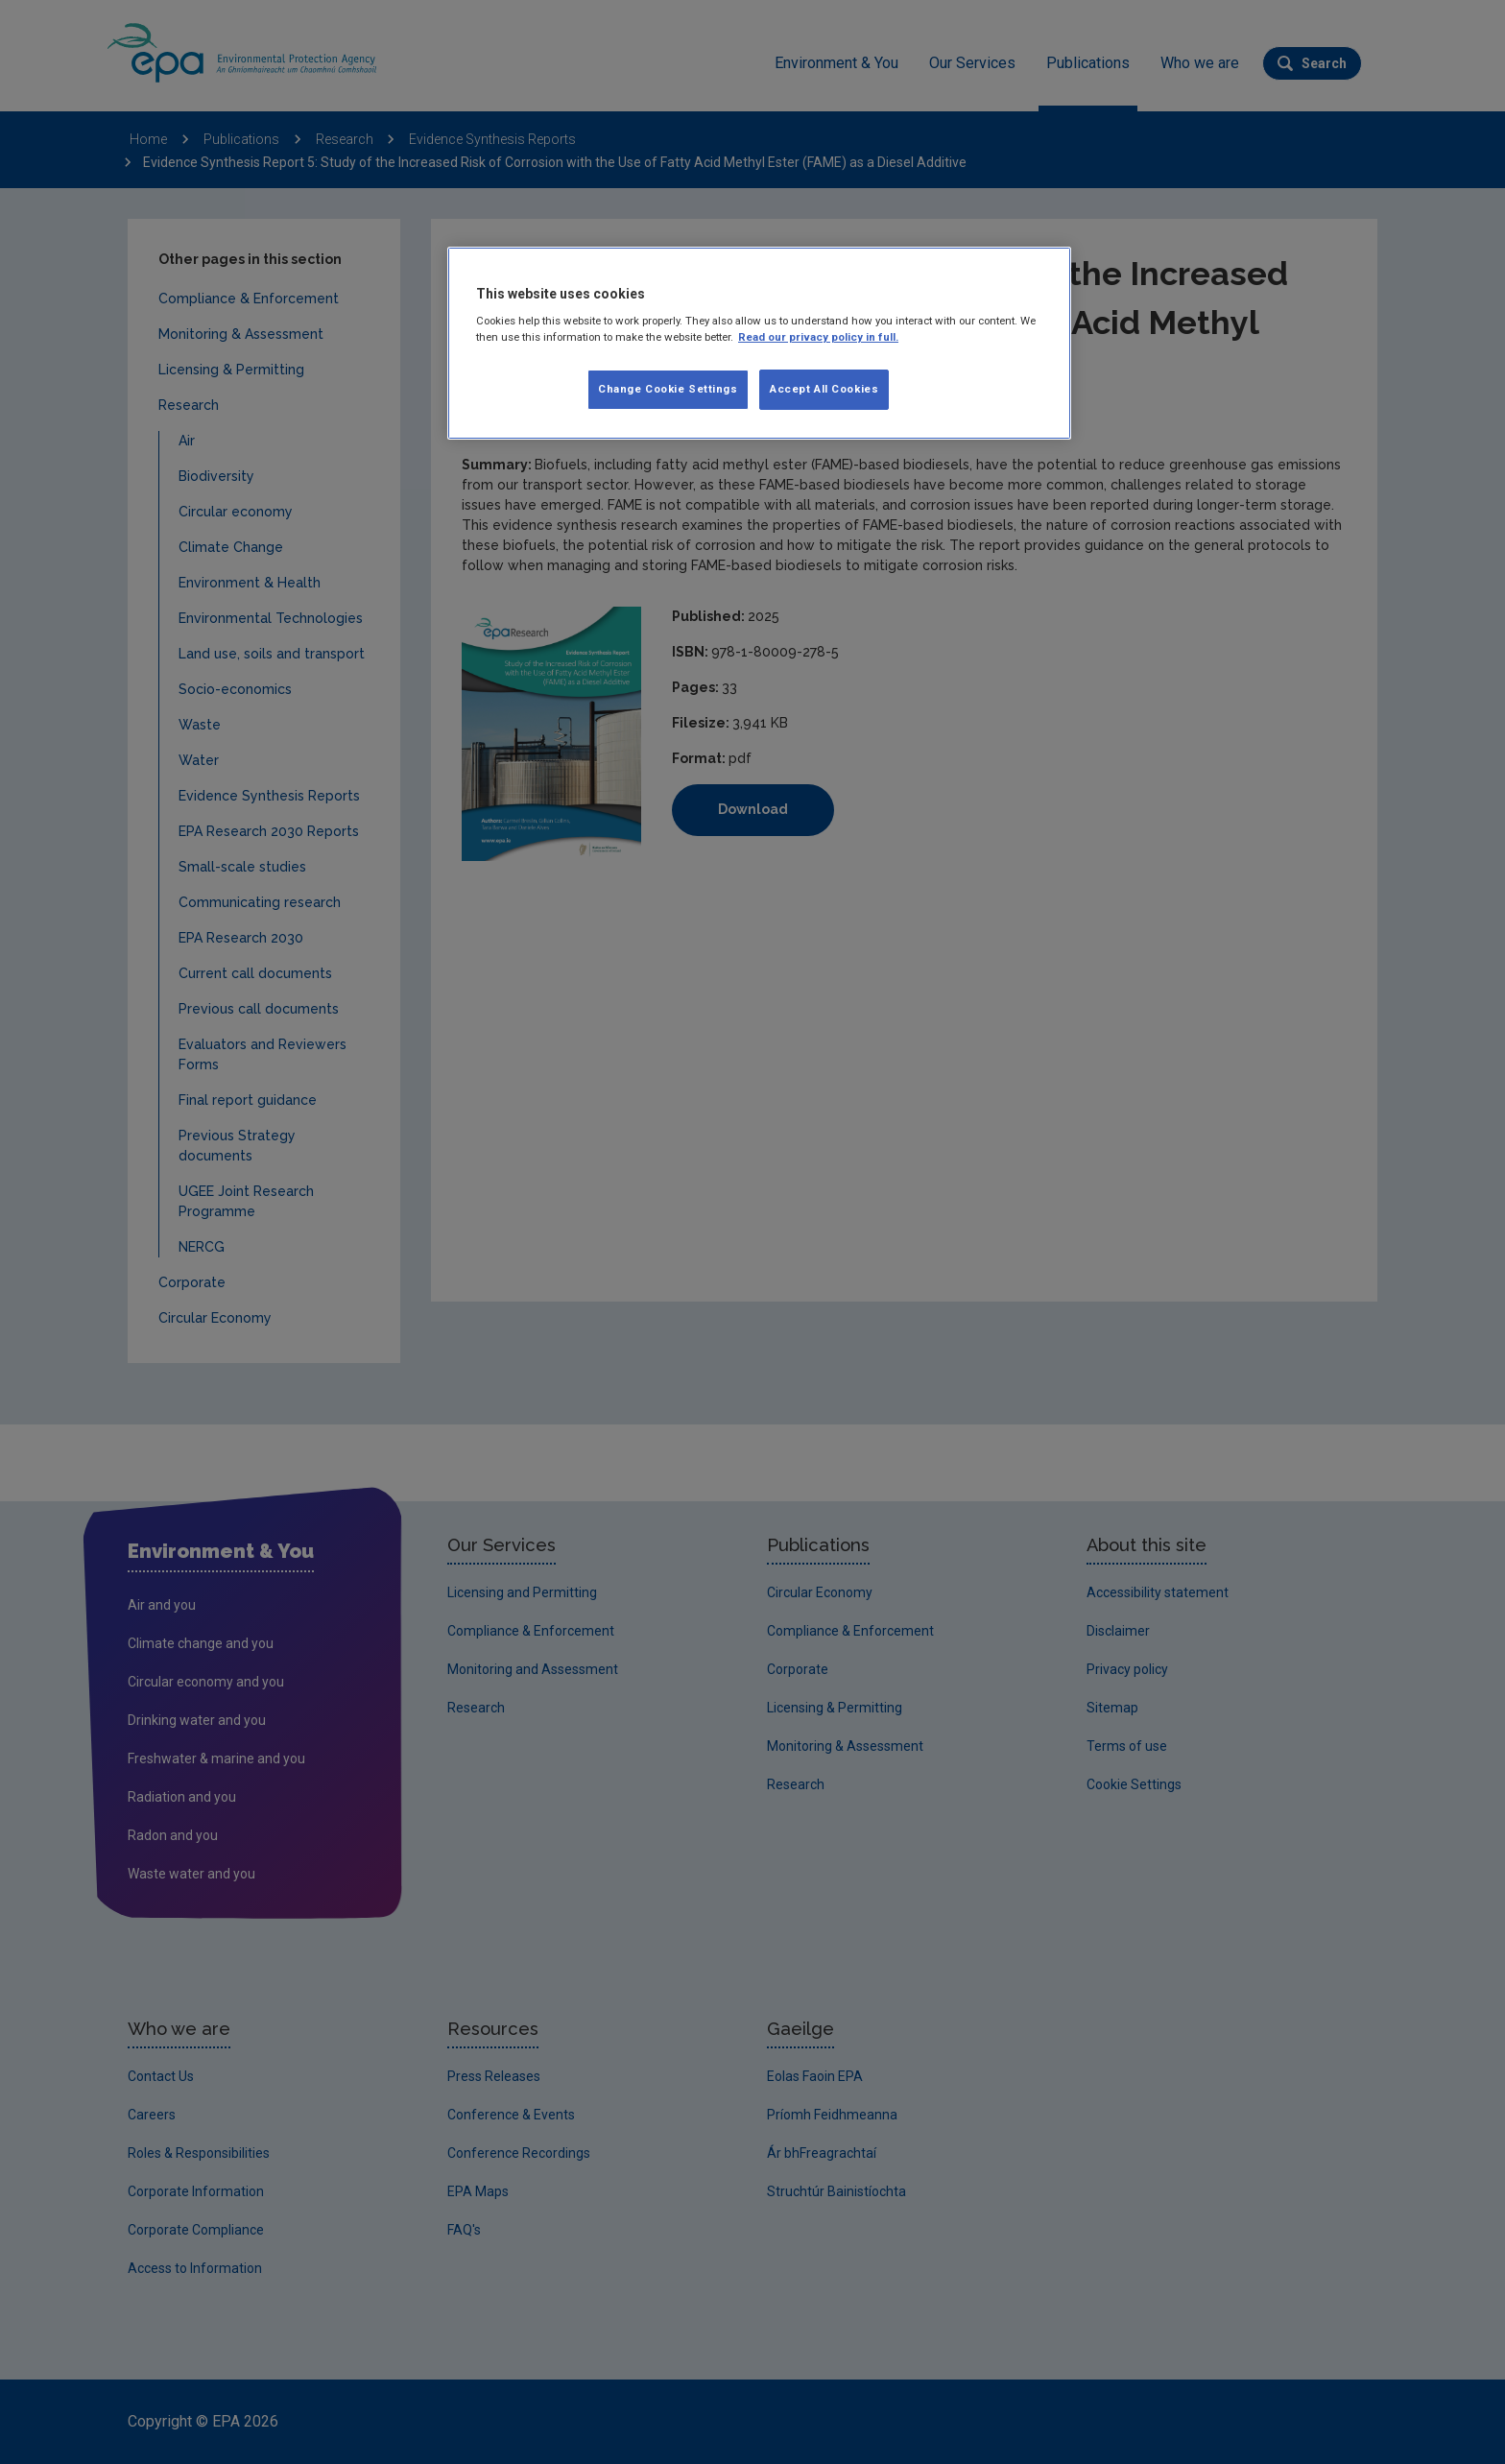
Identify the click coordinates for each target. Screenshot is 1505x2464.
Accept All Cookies (824, 388)
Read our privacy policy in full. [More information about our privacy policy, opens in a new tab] (818, 337)
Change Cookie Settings (668, 388)
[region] (759, 344)
